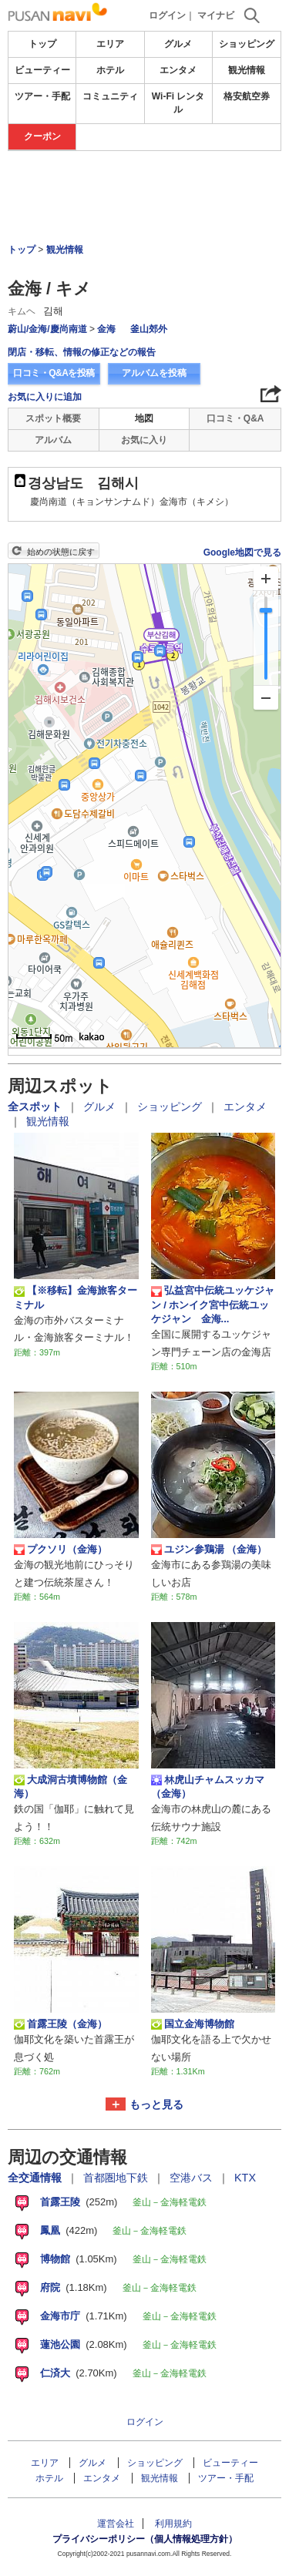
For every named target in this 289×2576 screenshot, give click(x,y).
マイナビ (215, 15)
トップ (42, 44)
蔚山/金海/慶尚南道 (47, 329)
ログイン (167, 15)
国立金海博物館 (192, 2024)
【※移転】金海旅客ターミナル (75, 1297)
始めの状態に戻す (61, 551)
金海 (107, 329)
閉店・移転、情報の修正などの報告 (82, 352)
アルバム (53, 440)
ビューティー (42, 70)
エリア (110, 44)
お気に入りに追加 (45, 396)
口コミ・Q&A (235, 418)
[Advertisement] (145, 197)
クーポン (42, 136)
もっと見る (156, 2104)
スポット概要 (53, 418)
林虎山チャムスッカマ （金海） (207, 1786)
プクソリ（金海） (60, 1549)
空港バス (193, 2177)
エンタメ (178, 70)
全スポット (36, 1106)
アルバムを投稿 (154, 373)
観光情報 (246, 70)
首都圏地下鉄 (117, 2177)
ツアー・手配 (42, 96)
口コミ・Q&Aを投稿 (54, 373)
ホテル (110, 70)
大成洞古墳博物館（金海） (70, 1786)
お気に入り (144, 440)
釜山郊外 (148, 329)
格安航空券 (246, 96)
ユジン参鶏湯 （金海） (209, 1549)
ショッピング (246, 44)
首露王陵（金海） (60, 2024)
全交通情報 (36, 2177)
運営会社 (115, 2523)
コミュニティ (110, 96)
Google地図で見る (242, 552)
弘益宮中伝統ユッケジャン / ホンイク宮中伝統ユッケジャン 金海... (212, 1305)
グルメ (178, 44)
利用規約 (173, 2523)
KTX (245, 2177)
